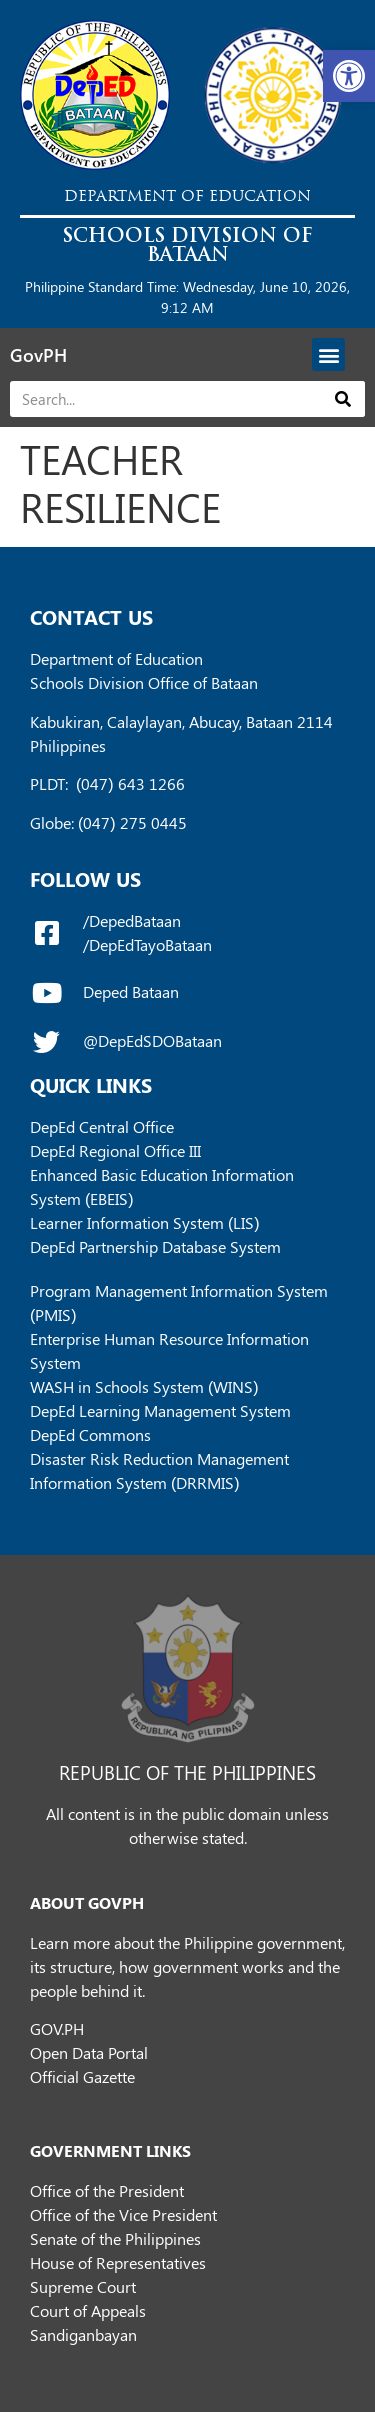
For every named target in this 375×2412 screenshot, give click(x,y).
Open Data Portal (89, 2052)
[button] (349, 76)
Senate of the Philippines (115, 2238)
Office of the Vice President (123, 2214)
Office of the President (107, 2190)
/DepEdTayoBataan (147, 944)
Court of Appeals (88, 2310)
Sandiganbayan (83, 2334)
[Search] (343, 399)
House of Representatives (118, 2262)
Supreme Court (83, 2286)
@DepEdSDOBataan (152, 1040)
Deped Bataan (131, 991)
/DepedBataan (132, 920)
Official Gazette (82, 2076)
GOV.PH (57, 2028)
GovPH (38, 355)
